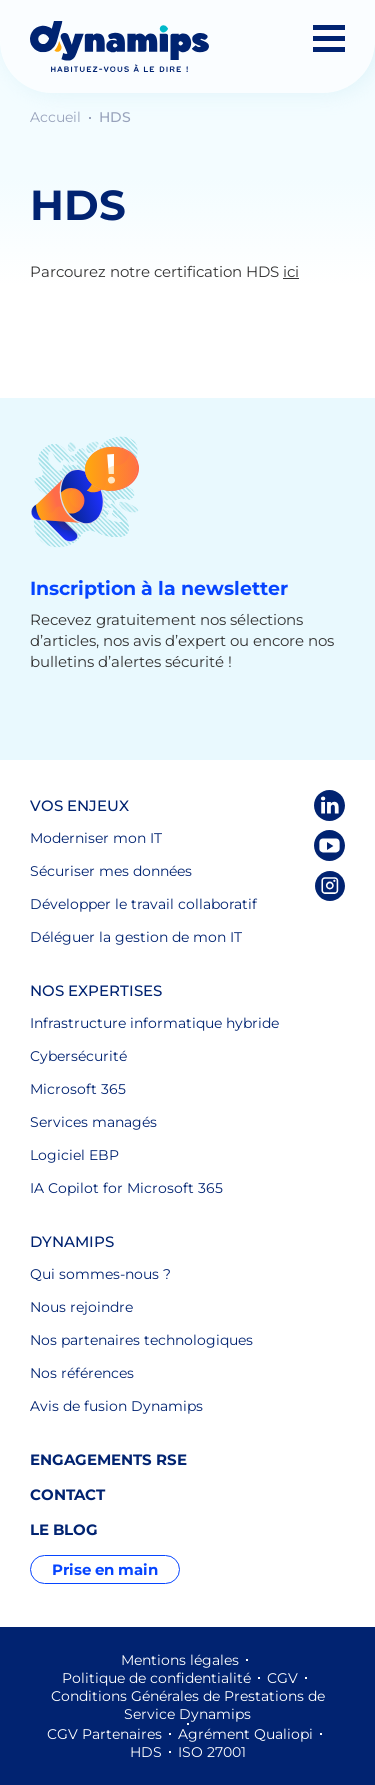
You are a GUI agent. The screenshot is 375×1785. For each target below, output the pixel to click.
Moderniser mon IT (96, 838)
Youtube (329, 845)
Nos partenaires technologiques (141, 1340)
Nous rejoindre (81, 1307)
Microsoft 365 (78, 1089)
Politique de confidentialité (156, 1678)
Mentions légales (180, 1660)
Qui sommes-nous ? (100, 1274)
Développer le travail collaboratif (143, 904)
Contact (67, 1494)
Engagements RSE (108, 1459)
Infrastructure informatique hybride (154, 1023)
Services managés (93, 1122)
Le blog (64, 1529)
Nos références (82, 1373)
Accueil (57, 117)
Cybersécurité (78, 1056)
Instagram (329, 885)
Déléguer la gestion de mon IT (136, 937)
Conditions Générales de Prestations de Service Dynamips (188, 1705)
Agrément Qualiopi (245, 1734)
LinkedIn (329, 805)
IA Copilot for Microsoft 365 (126, 1188)
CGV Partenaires (104, 1734)
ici (291, 271)
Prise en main (105, 1569)
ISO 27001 (212, 1752)
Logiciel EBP (74, 1155)
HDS (146, 1752)
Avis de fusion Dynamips (116, 1406)
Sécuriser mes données (111, 871)
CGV (282, 1678)
